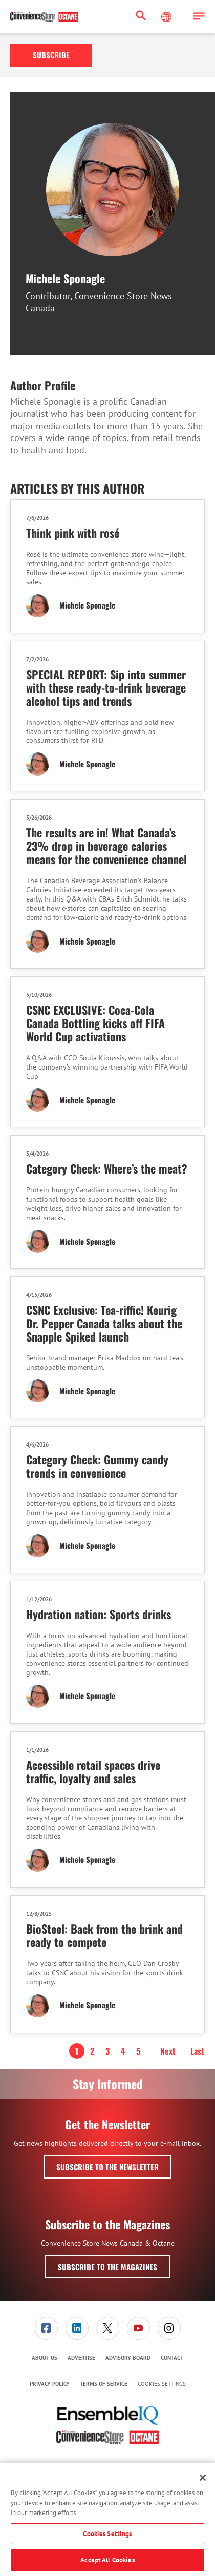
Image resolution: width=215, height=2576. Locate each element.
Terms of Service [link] (103, 2383)
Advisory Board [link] (127, 2357)
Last (197, 2051)
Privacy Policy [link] (50, 2383)
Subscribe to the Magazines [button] (107, 2266)
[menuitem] (46, 2328)
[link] (46, 2328)
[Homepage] (44, 17)
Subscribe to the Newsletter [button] (107, 2166)
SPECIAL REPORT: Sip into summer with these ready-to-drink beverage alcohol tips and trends (106, 687)
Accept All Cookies (107, 2560)
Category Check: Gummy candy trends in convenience (97, 1466)
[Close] (202, 2477)
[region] (107, 2519)
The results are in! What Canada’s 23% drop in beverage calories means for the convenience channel (106, 845)
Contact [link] (172, 2357)
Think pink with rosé (72, 533)
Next (168, 2051)
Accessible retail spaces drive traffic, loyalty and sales (93, 1771)
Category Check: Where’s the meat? (106, 1168)
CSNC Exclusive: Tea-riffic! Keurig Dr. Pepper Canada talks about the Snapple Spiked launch (104, 1323)
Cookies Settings (162, 2384)
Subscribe (51, 54)
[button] (198, 16)
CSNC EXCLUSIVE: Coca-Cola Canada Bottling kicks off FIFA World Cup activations (95, 1022)
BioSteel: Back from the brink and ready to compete (104, 1935)
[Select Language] (167, 17)
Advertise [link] (81, 2357)
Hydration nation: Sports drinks (98, 1614)
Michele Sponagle (87, 605)
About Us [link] (44, 2357)
